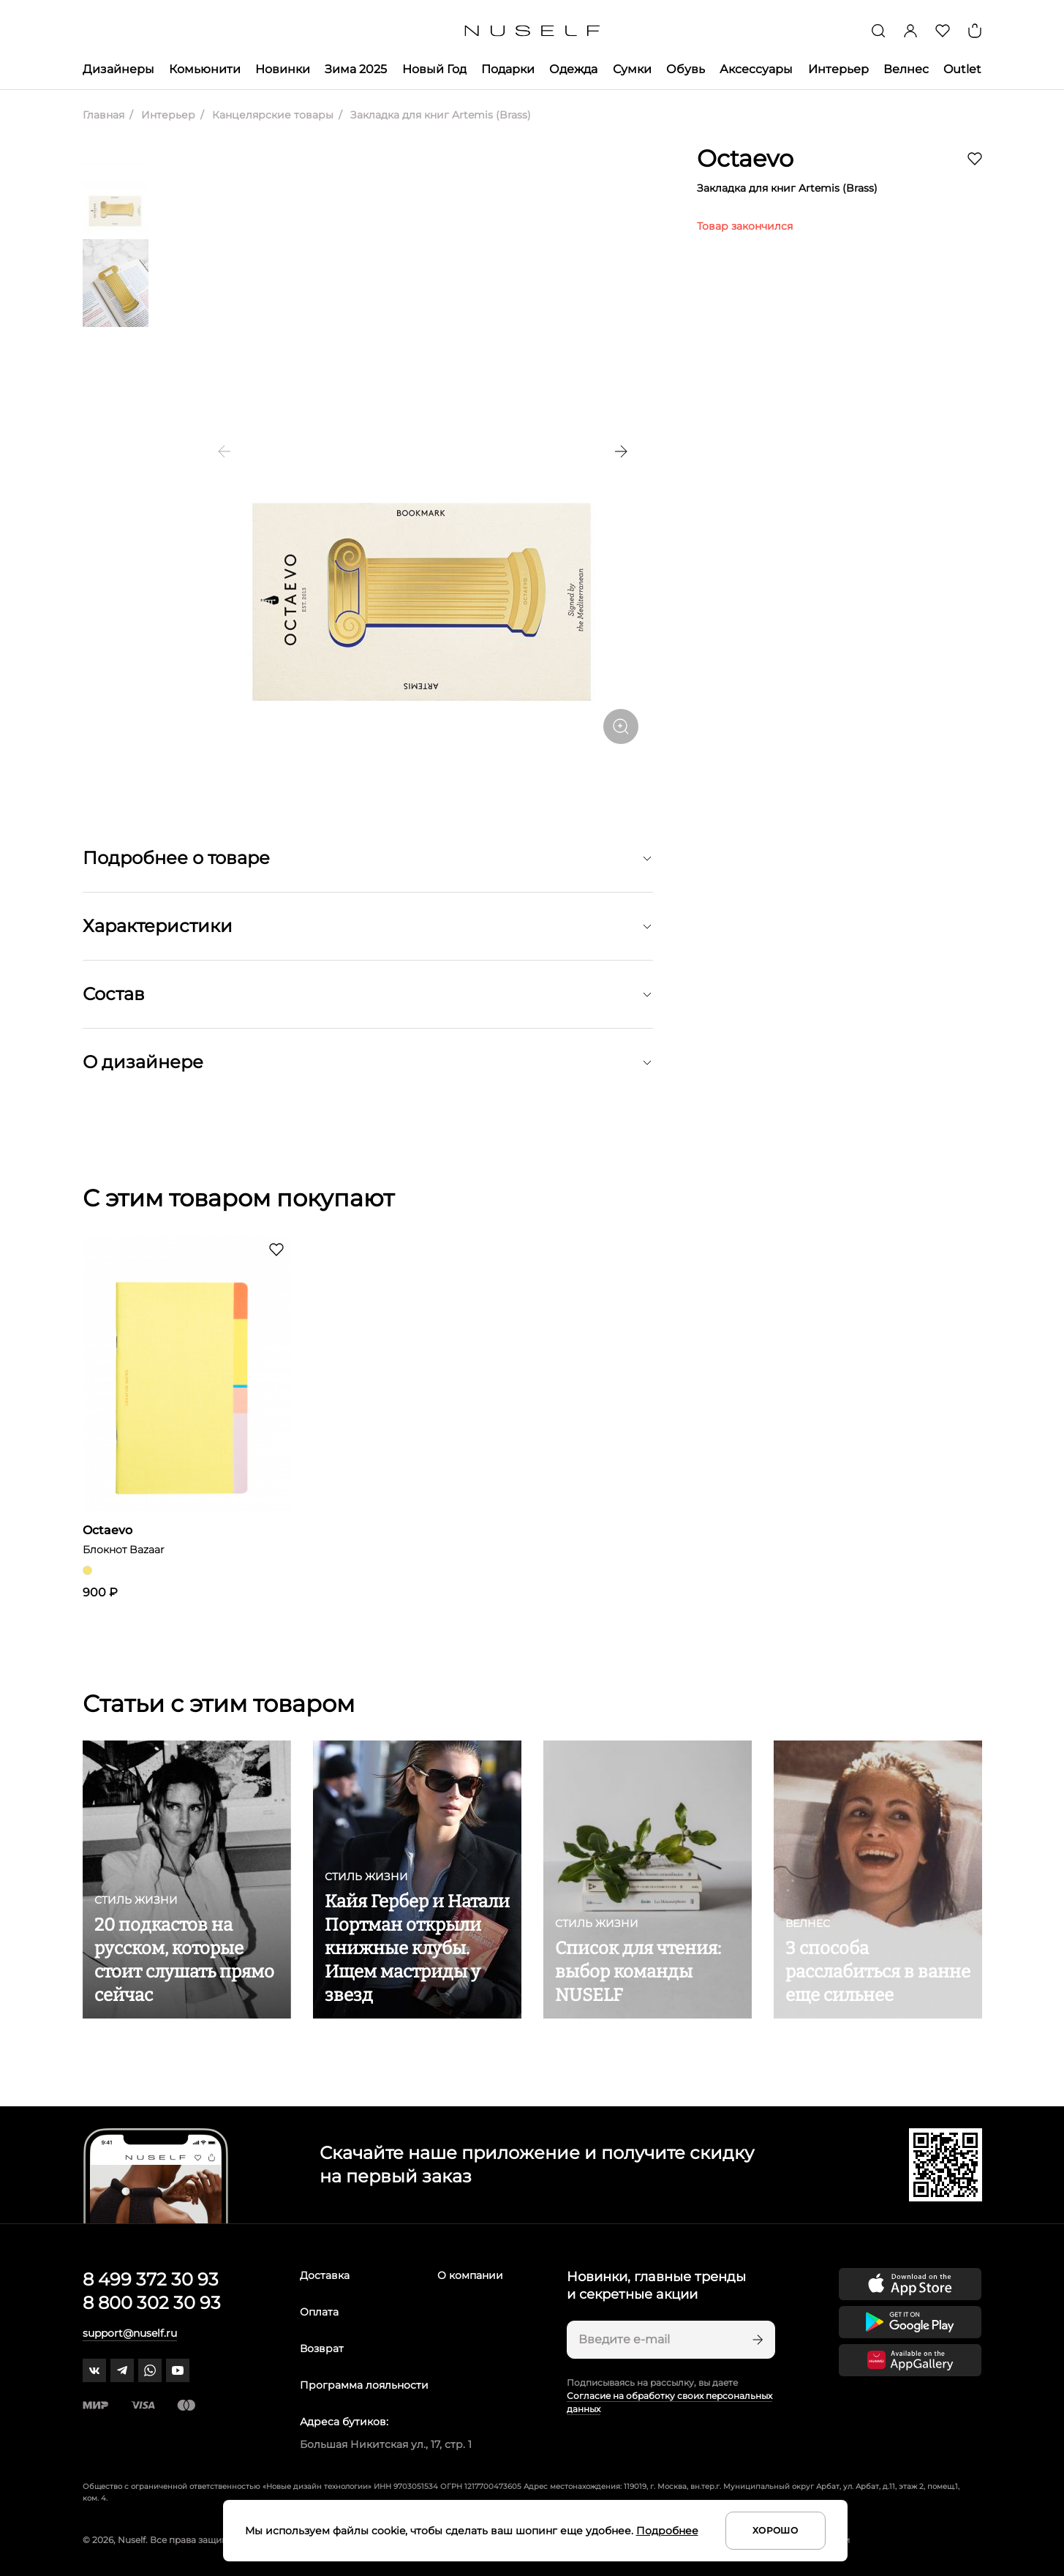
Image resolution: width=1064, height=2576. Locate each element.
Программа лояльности (364, 2385)
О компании (470, 2275)
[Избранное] (942, 30)
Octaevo (745, 158)
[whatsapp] (150, 2370)
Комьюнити (205, 69)
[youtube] (177, 2370)
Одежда (573, 69)
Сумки (632, 69)
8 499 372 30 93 (151, 2279)
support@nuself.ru (130, 2333)
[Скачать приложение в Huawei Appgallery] (910, 2360)
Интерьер (838, 69)
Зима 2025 (356, 69)
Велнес (906, 69)
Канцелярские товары (271, 114)
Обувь (685, 69)
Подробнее (667, 2530)
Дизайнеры (118, 69)
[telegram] (122, 2370)
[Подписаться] (756, 2339)
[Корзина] (974, 30)
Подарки (508, 69)
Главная (103, 114)
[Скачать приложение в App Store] (910, 2284)
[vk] (94, 2370)
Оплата (319, 2311)
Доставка (325, 2275)
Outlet (962, 69)
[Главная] (532, 31)
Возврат (322, 2348)
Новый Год (434, 69)
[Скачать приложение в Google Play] (910, 2322)
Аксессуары (756, 69)
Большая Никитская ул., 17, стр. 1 (386, 2444)
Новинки (282, 69)
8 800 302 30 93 (152, 2302)
